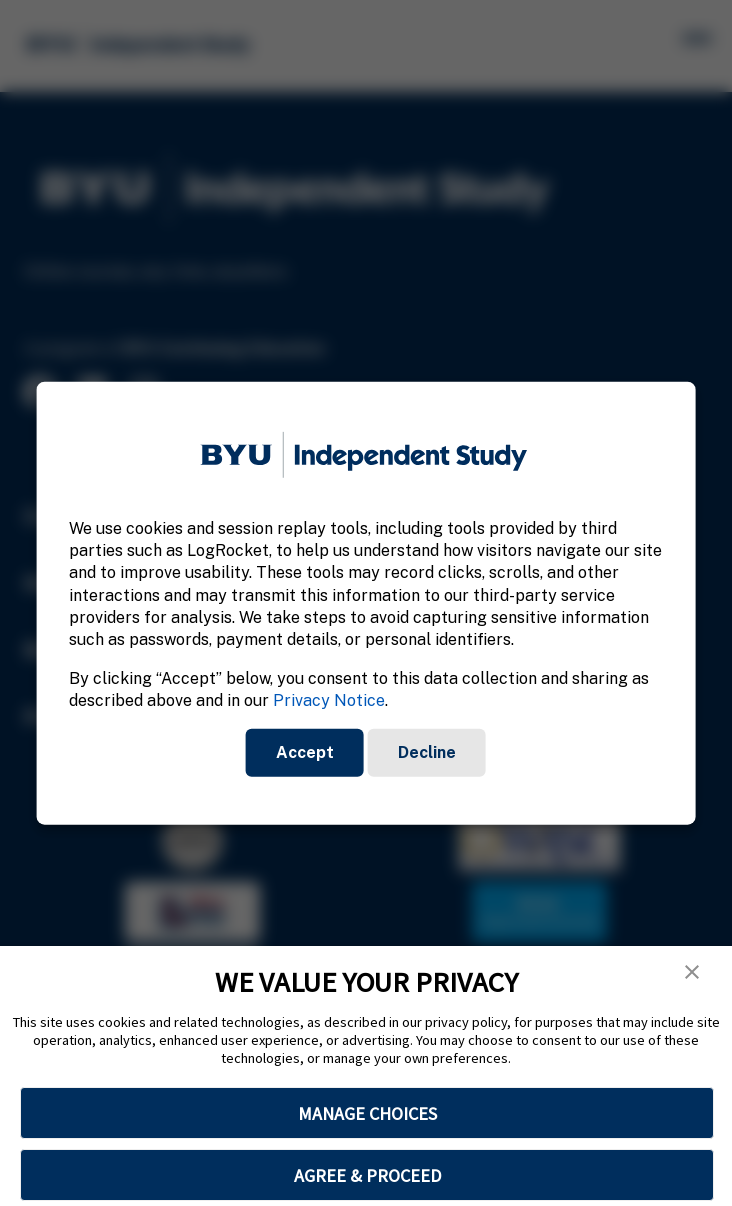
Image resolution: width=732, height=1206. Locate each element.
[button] (692, 972)
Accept (305, 751)
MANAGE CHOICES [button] (367, 1113)
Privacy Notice (329, 700)
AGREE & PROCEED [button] (367, 1175)
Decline (427, 751)
